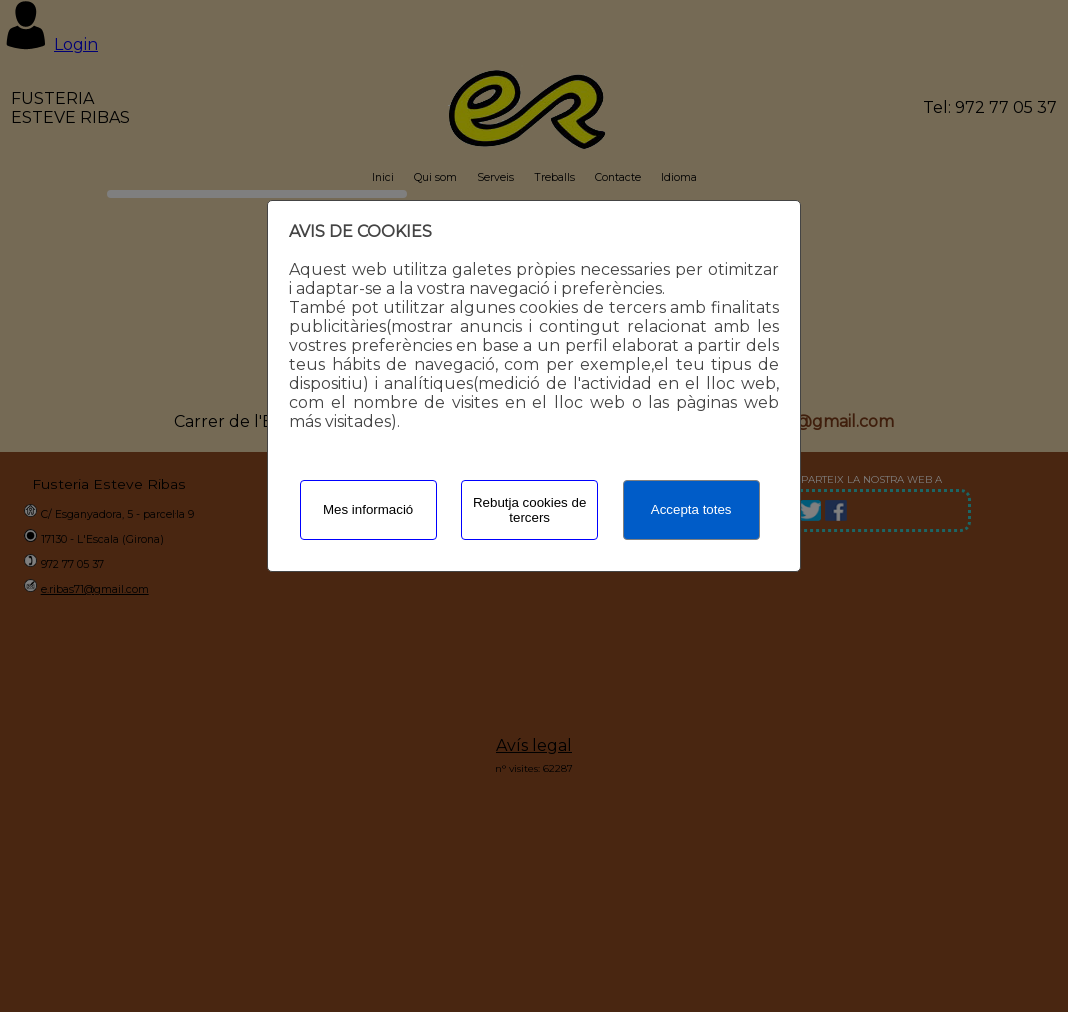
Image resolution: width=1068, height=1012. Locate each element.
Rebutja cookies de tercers (529, 510)
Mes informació (368, 509)
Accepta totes (691, 509)
